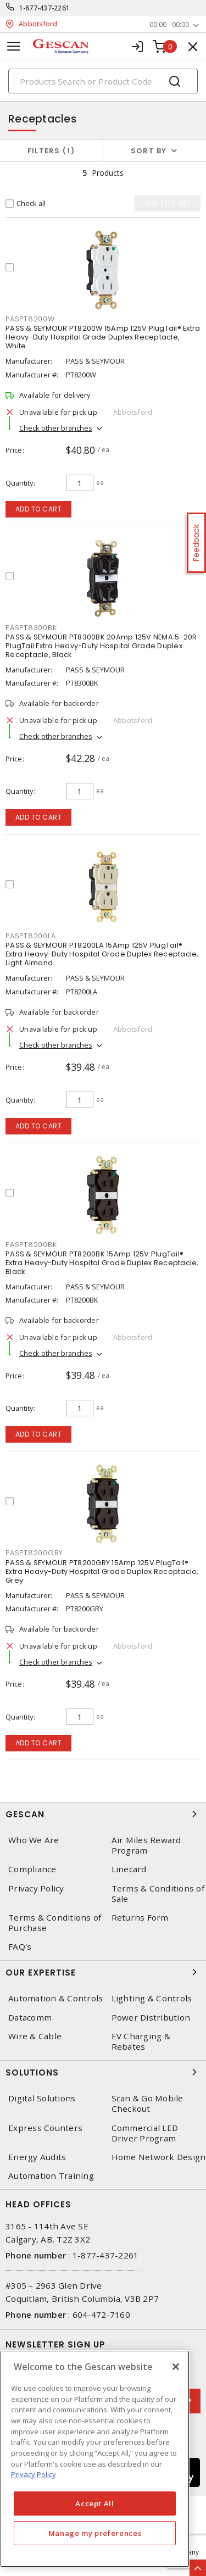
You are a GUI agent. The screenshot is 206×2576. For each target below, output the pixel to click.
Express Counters (45, 2128)
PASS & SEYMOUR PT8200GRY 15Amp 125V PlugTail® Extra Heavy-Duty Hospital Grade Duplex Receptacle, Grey (102, 1571)
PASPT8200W (30, 319)
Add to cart (38, 509)
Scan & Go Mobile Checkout (147, 2103)
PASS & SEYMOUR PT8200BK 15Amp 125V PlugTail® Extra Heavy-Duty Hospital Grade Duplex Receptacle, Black (102, 1262)
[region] (95, 2458)
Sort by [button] (149, 150)
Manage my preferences (95, 2533)
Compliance (32, 1869)
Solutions (103, 2072)
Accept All (94, 2503)
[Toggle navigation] (13, 46)
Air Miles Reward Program (146, 1845)
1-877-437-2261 (44, 8)
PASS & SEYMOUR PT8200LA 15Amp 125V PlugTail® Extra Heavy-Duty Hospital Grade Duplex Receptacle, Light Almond (102, 954)
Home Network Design (159, 2157)
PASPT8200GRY (34, 1552)
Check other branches (55, 428)
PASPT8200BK (31, 1244)
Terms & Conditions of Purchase (54, 1922)
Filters (51, 150)
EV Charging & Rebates (141, 2041)
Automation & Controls (55, 1998)
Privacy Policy (36, 1888)
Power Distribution (151, 2017)
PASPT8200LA (30, 936)
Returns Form (140, 1917)
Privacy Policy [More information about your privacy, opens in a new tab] (33, 2474)
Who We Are (33, 1840)
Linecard (129, 1869)
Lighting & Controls (152, 1998)
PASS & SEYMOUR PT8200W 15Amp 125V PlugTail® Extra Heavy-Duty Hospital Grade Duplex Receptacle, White (102, 337)
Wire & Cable (35, 2036)
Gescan (103, 1814)
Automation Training (51, 2176)
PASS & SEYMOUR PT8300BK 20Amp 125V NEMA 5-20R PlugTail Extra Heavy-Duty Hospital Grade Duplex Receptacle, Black (101, 645)
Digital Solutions (41, 2098)
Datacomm (30, 2017)
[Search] (103, 81)
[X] (176, 2367)
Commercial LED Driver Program (145, 2133)
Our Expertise (103, 1972)
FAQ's (19, 1946)
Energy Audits (37, 2157)
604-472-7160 (101, 2314)
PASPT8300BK (31, 627)
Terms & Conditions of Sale (158, 1893)
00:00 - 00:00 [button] (169, 24)
